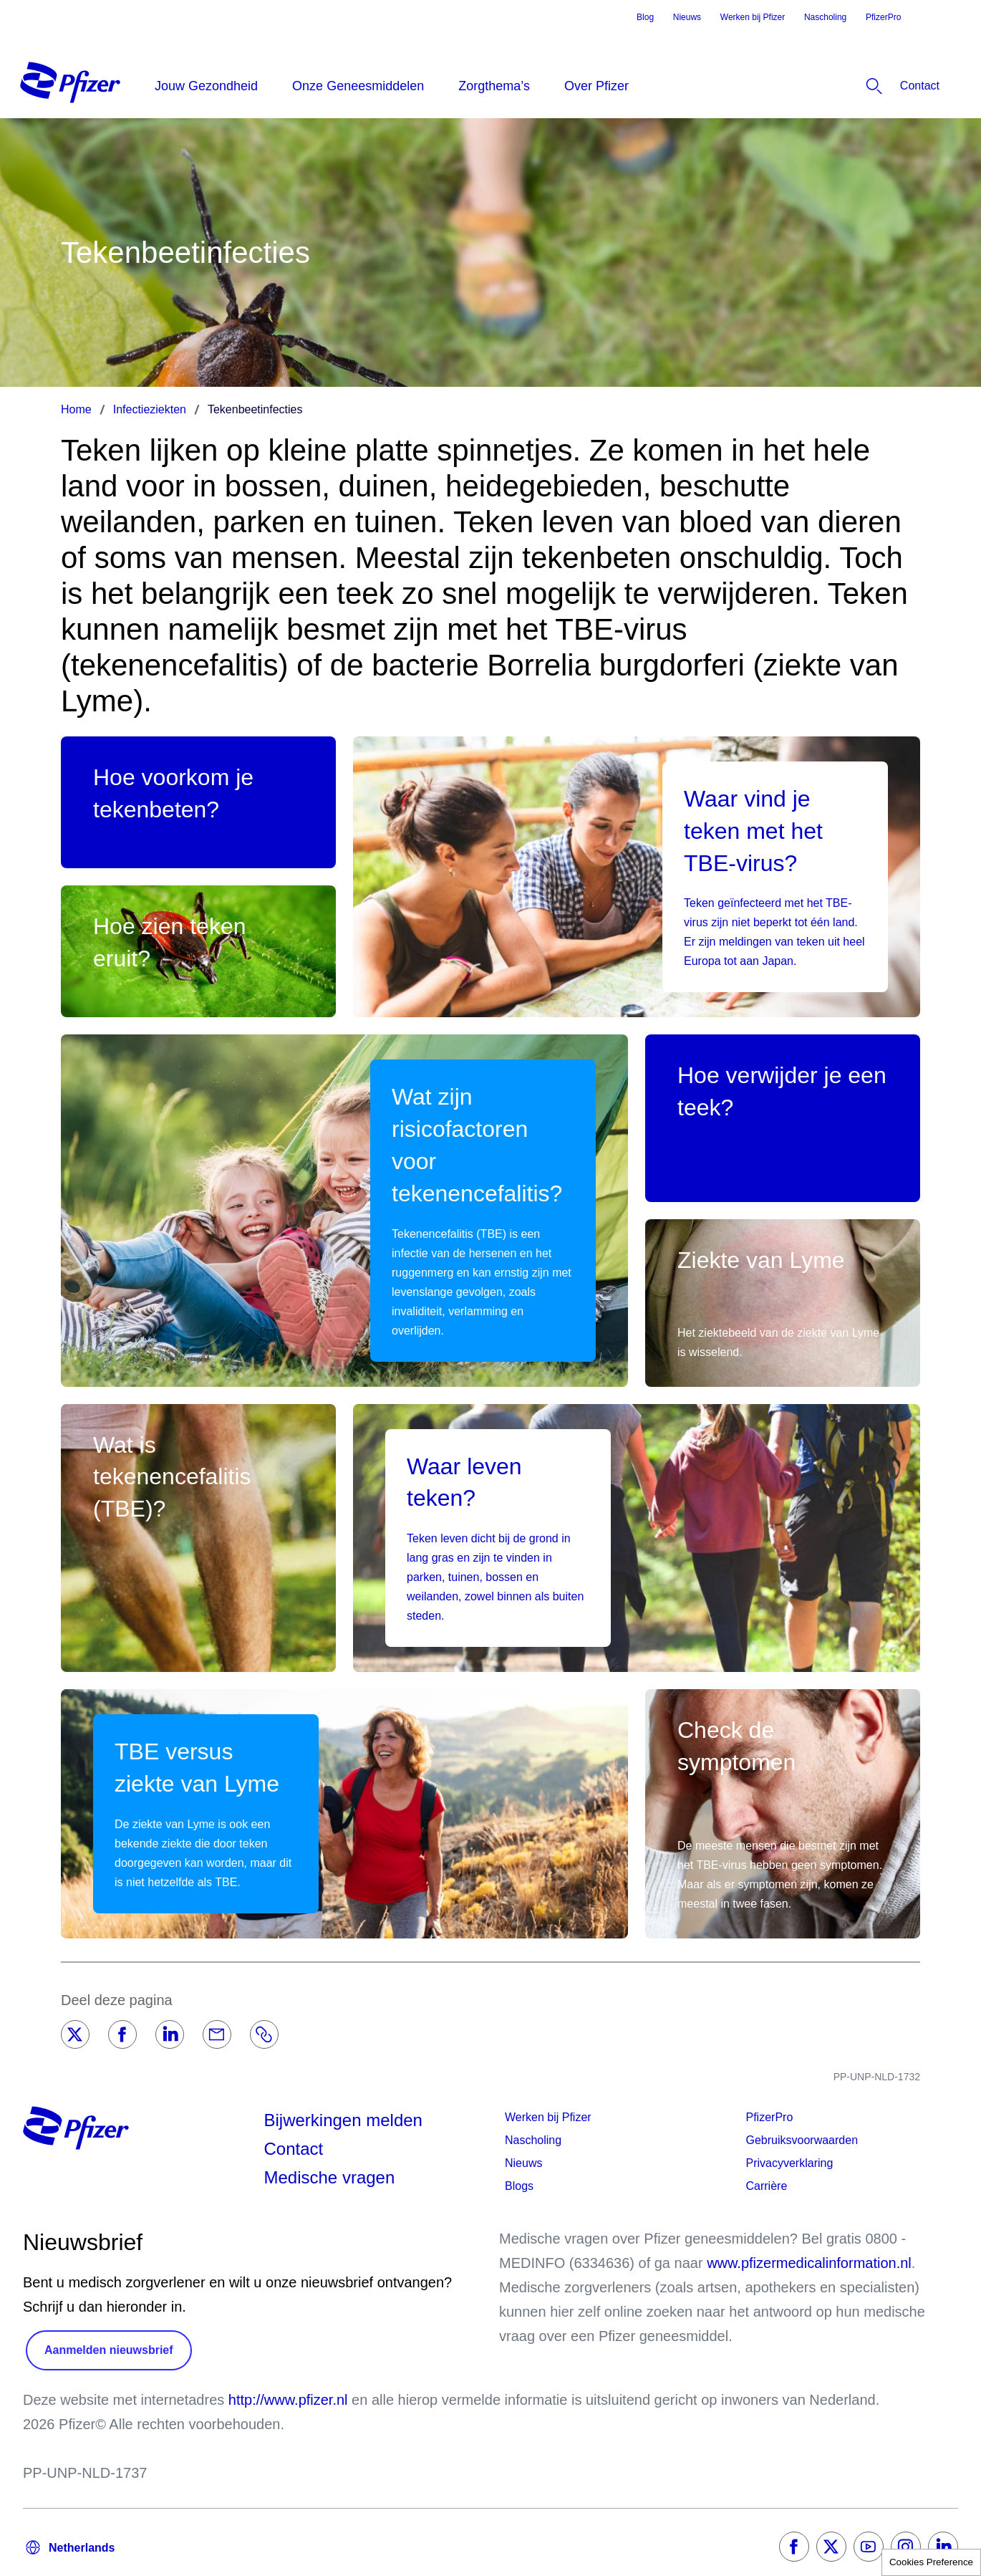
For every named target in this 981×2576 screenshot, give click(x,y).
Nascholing (825, 17)
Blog (645, 17)
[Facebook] (122, 2034)
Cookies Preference (931, 2562)
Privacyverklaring (789, 2163)
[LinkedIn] (169, 2034)
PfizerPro (883, 17)
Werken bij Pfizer (752, 17)
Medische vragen (329, 2177)
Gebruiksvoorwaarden (802, 2140)
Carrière (767, 2186)
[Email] (217, 2034)
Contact (294, 2148)
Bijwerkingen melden (343, 2120)
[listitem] (879, 86)
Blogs (519, 2186)
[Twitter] (75, 2034)
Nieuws (687, 17)
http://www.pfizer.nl (288, 2400)
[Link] (264, 2034)
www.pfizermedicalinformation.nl (809, 2263)
